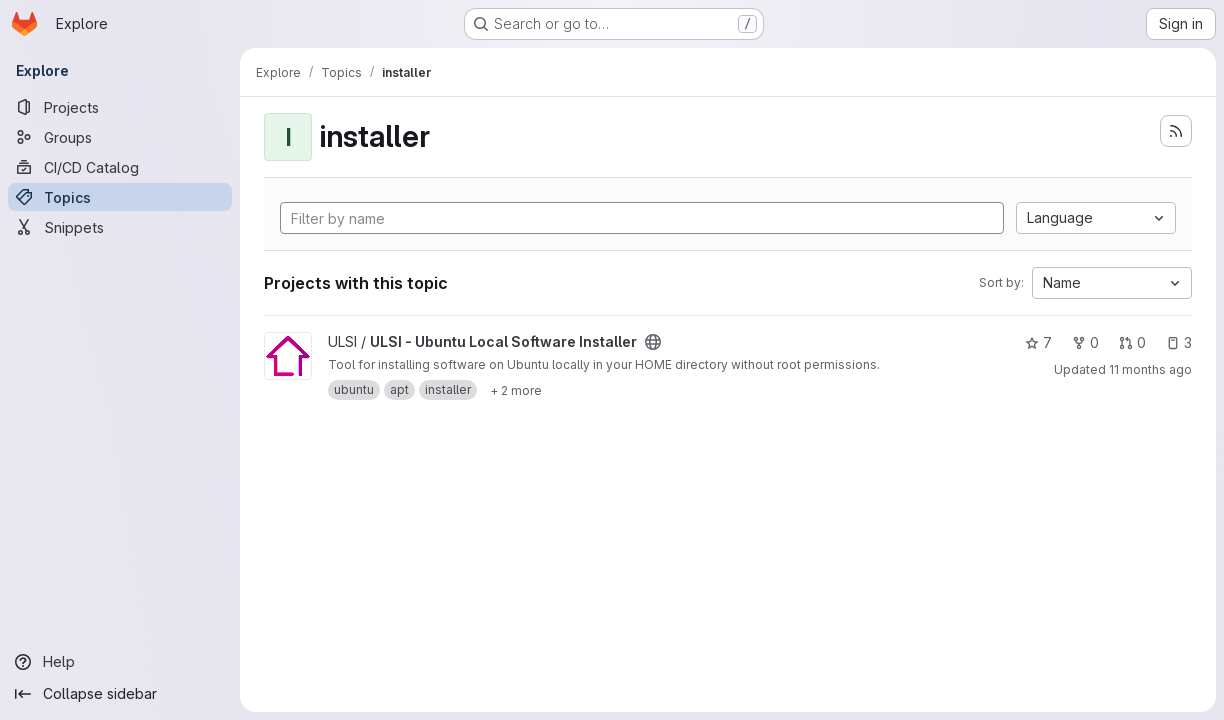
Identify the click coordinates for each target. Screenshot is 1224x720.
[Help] (120, 662)
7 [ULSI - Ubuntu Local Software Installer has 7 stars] (1038, 342)
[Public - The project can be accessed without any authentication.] (653, 342)
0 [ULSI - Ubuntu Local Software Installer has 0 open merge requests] (1132, 342)
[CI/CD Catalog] (120, 167)
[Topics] (120, 197)
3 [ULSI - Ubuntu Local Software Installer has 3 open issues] (1179, 342)
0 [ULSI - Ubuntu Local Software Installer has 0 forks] (1085, 342)
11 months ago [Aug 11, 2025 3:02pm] (1150, 369)
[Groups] (120, 137)
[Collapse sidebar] (120, 694)
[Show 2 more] (516, 390)
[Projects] (120, 107)
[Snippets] (120, 227)
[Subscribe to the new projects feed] (1176, 131)
